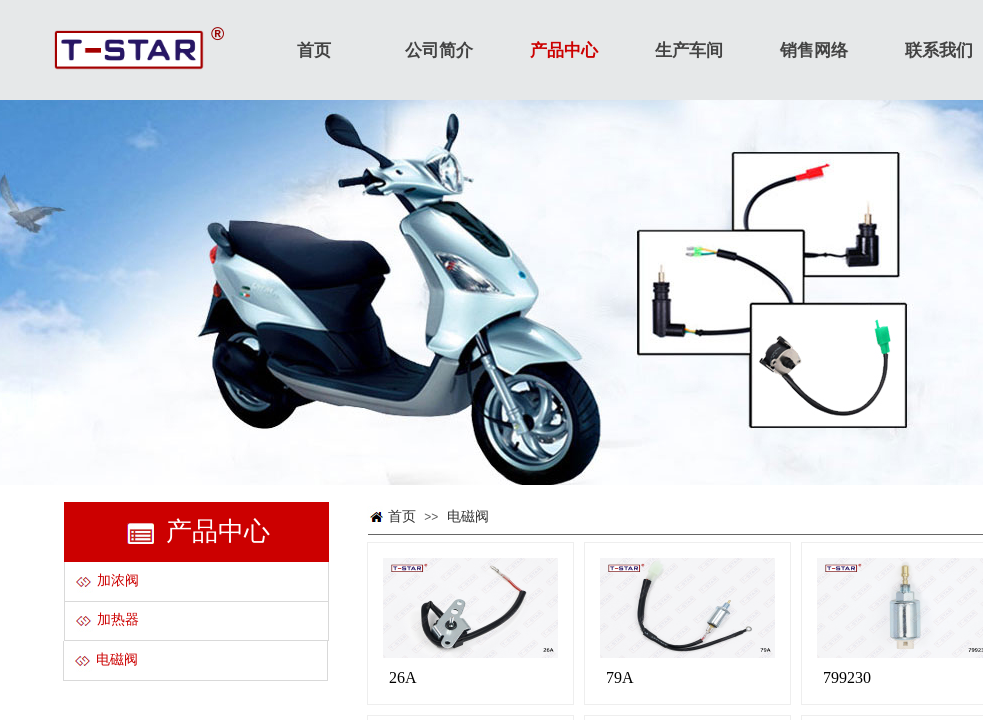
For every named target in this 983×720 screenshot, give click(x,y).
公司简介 (439, 50)
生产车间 (689, 50)
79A (620, 677)
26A (403, 677)
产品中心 (564, 50)
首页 (402, 516)
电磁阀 (468, 516)
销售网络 (814, 50)
